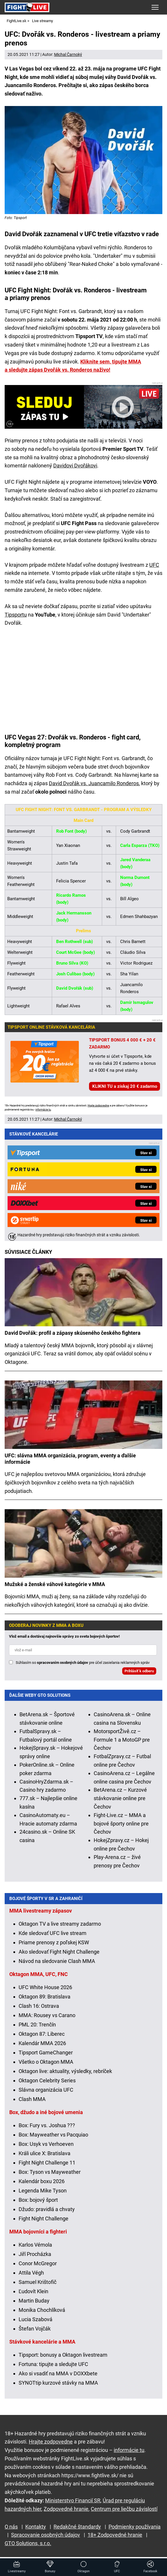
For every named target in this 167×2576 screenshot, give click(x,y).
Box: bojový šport (38, 2200)
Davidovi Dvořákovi (75, 465)
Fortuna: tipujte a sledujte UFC (53, 2364)
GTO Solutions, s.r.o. (28, 2543)
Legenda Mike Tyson (43, 2190)
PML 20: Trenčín (37, 2024)
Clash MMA (32, 2099)
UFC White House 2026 (45, 1987)
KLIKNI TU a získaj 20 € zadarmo (124, 1086)
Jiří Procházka (35, 2254)
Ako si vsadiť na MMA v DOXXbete (58, 2373)
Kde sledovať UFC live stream (52, 1933)
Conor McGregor (38, 2263)
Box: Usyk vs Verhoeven (46, 2144)
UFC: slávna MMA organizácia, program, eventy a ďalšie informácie (70, 1458)
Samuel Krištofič (37, 2282)
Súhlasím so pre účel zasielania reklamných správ (83, 1662)
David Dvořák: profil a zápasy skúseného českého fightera (73, 1333)
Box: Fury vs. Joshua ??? (47, 2125)
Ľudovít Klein (33, 2291)
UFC (154, 565)
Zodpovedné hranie (66, 2509)
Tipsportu (16, 615)
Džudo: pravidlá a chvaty (47, 2209)
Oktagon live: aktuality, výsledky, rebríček (65, 2071)
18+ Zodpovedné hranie (115, 2535)
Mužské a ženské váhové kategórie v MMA (55, 1584)
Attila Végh (31, 2273)
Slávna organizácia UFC (46, 2090)
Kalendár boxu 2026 (42, 2181)
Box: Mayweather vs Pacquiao (53, 2135)
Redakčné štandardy (77, 2527)
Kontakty (35, 2527)
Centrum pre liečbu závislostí (124, 2509)
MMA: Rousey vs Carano (47, 2015)
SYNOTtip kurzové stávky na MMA (58, 2383)
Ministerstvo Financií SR (72, 2500)
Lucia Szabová (35, 2319)
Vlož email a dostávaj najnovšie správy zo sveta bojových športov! (64, 1636)
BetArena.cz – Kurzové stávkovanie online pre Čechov (120, 1798)
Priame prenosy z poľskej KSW (54, 1942)
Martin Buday (34, 2301)
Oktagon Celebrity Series (47, 2080)
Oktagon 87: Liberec (42, 2034)
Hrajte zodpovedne (98, 1105)
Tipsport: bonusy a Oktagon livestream (63, 2355)
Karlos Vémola (35, 2245)
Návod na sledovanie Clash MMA (57, 1961)
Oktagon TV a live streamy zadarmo (60, 1924)
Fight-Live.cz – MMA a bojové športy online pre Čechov (121, 1823)
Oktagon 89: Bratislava (44, 1997)
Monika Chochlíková (42, 2310)
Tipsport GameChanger (46, 2052)
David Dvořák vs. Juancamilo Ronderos (94, 783)
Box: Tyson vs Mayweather (50, 2172)
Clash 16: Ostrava (39, 2006)
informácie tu (43, 1109)
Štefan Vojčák (35, 2329)
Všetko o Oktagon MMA (46, 2062)
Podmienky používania (135, 2527)
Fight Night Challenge (43, 2218)
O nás (11, 2527)
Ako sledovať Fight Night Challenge (59, 1952)
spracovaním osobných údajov (62, 1662)
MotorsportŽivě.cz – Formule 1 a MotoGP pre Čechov (122, 1739)
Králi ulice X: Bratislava (44, 2153)
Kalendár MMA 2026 (42, 2043)
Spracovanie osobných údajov (45, 2535)
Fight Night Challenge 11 (47, 2163)
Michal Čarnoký (68, 54)
